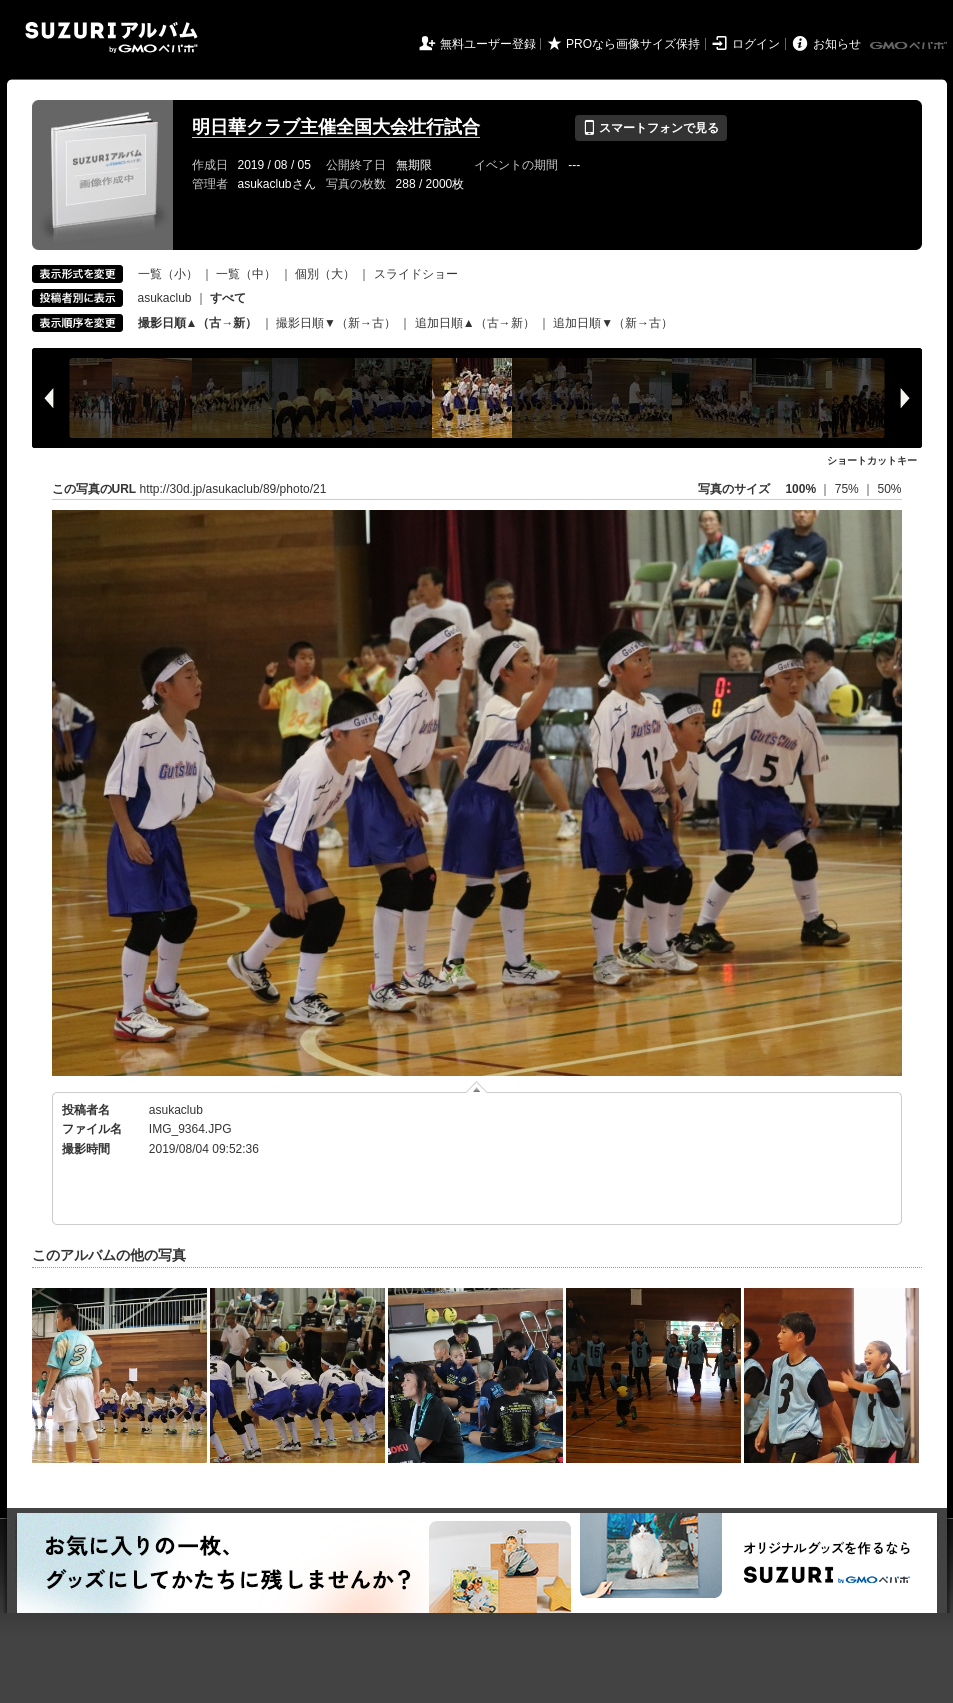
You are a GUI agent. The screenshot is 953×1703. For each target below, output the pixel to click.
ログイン (756, 44)
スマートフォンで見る (650, 128)
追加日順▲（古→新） (475, 323)
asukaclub (165, 298)
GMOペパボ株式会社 (910, 46)
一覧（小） (168, 274)
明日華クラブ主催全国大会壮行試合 (336, 127)
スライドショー (416, 274)
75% (848, 489)
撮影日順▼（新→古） (336, 323)
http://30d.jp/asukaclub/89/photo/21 (233, 489)
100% (800, 489)
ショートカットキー (872, 460)
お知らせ (837, 44)
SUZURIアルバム (111, 37)
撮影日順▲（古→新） (198, 323)
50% (889, 489)
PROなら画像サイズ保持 (633, 44)
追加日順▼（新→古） (613, 323)
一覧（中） (246, 274)
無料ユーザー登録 (488, 44)
